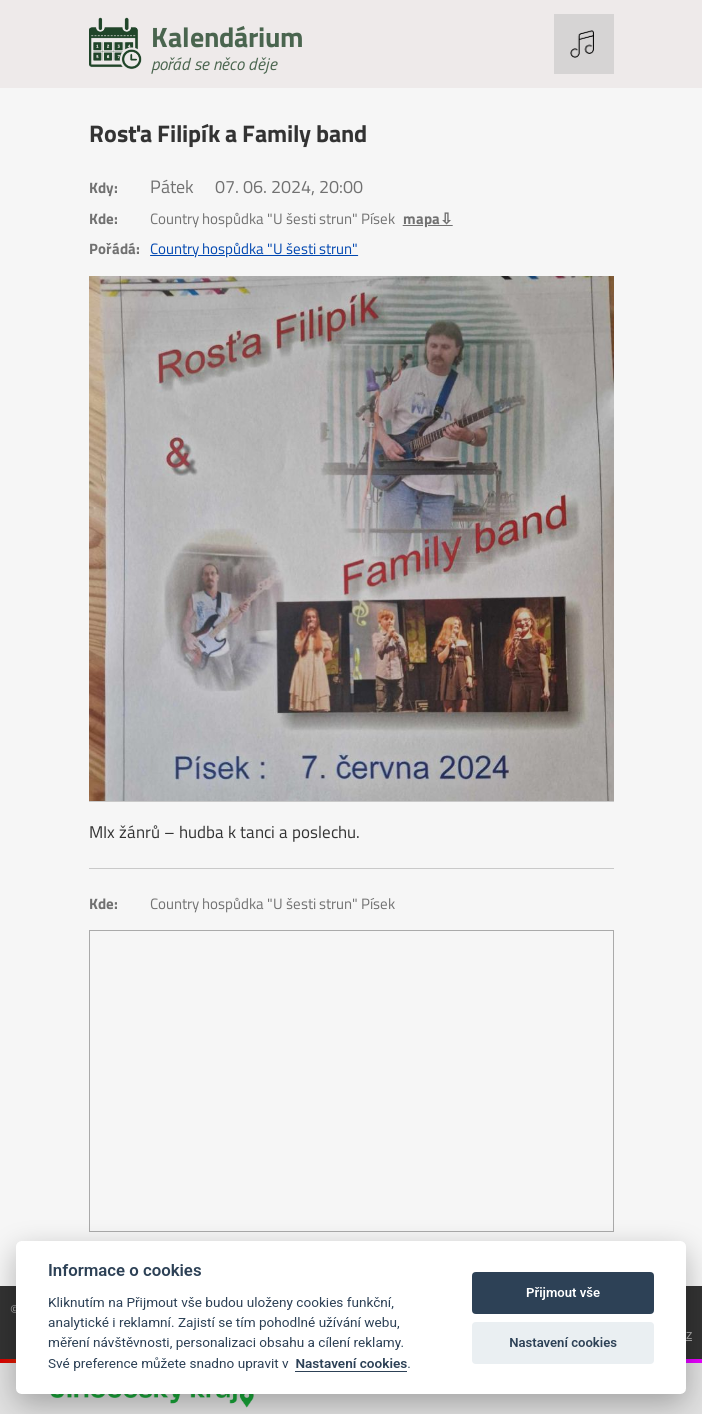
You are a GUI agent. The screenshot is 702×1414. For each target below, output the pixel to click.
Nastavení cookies (351, 1363)
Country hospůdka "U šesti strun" (254, 249)
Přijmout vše (563, 1292)
